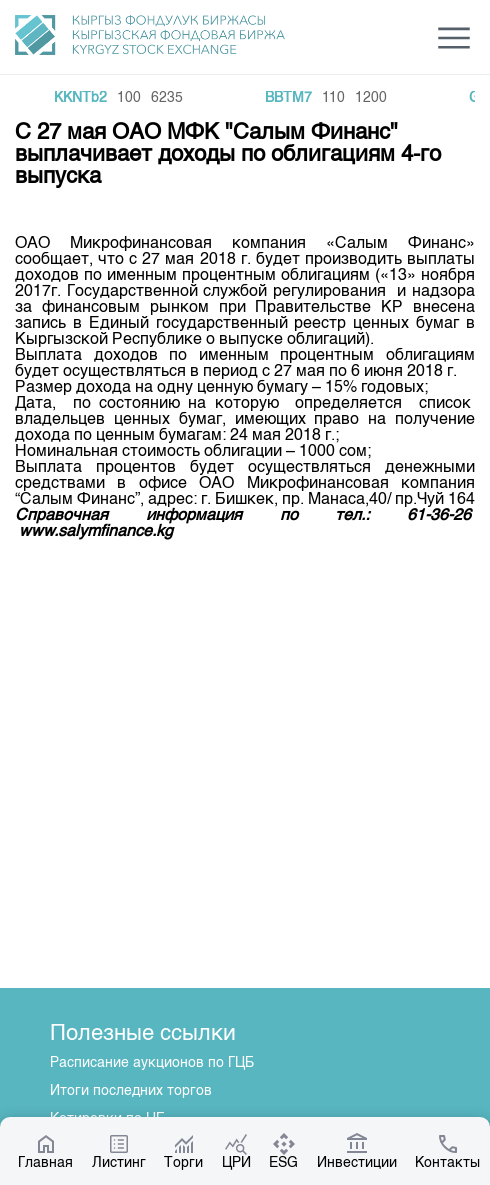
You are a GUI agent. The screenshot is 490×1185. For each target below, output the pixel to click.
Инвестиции (357, 1151)
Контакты (447, 1151)
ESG (283, 1151)
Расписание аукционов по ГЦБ (152, 1063)
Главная (45, 1151)
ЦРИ (236, 1151)
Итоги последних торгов (131, 1091)
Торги (183, 1151)
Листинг (119, 1151)
